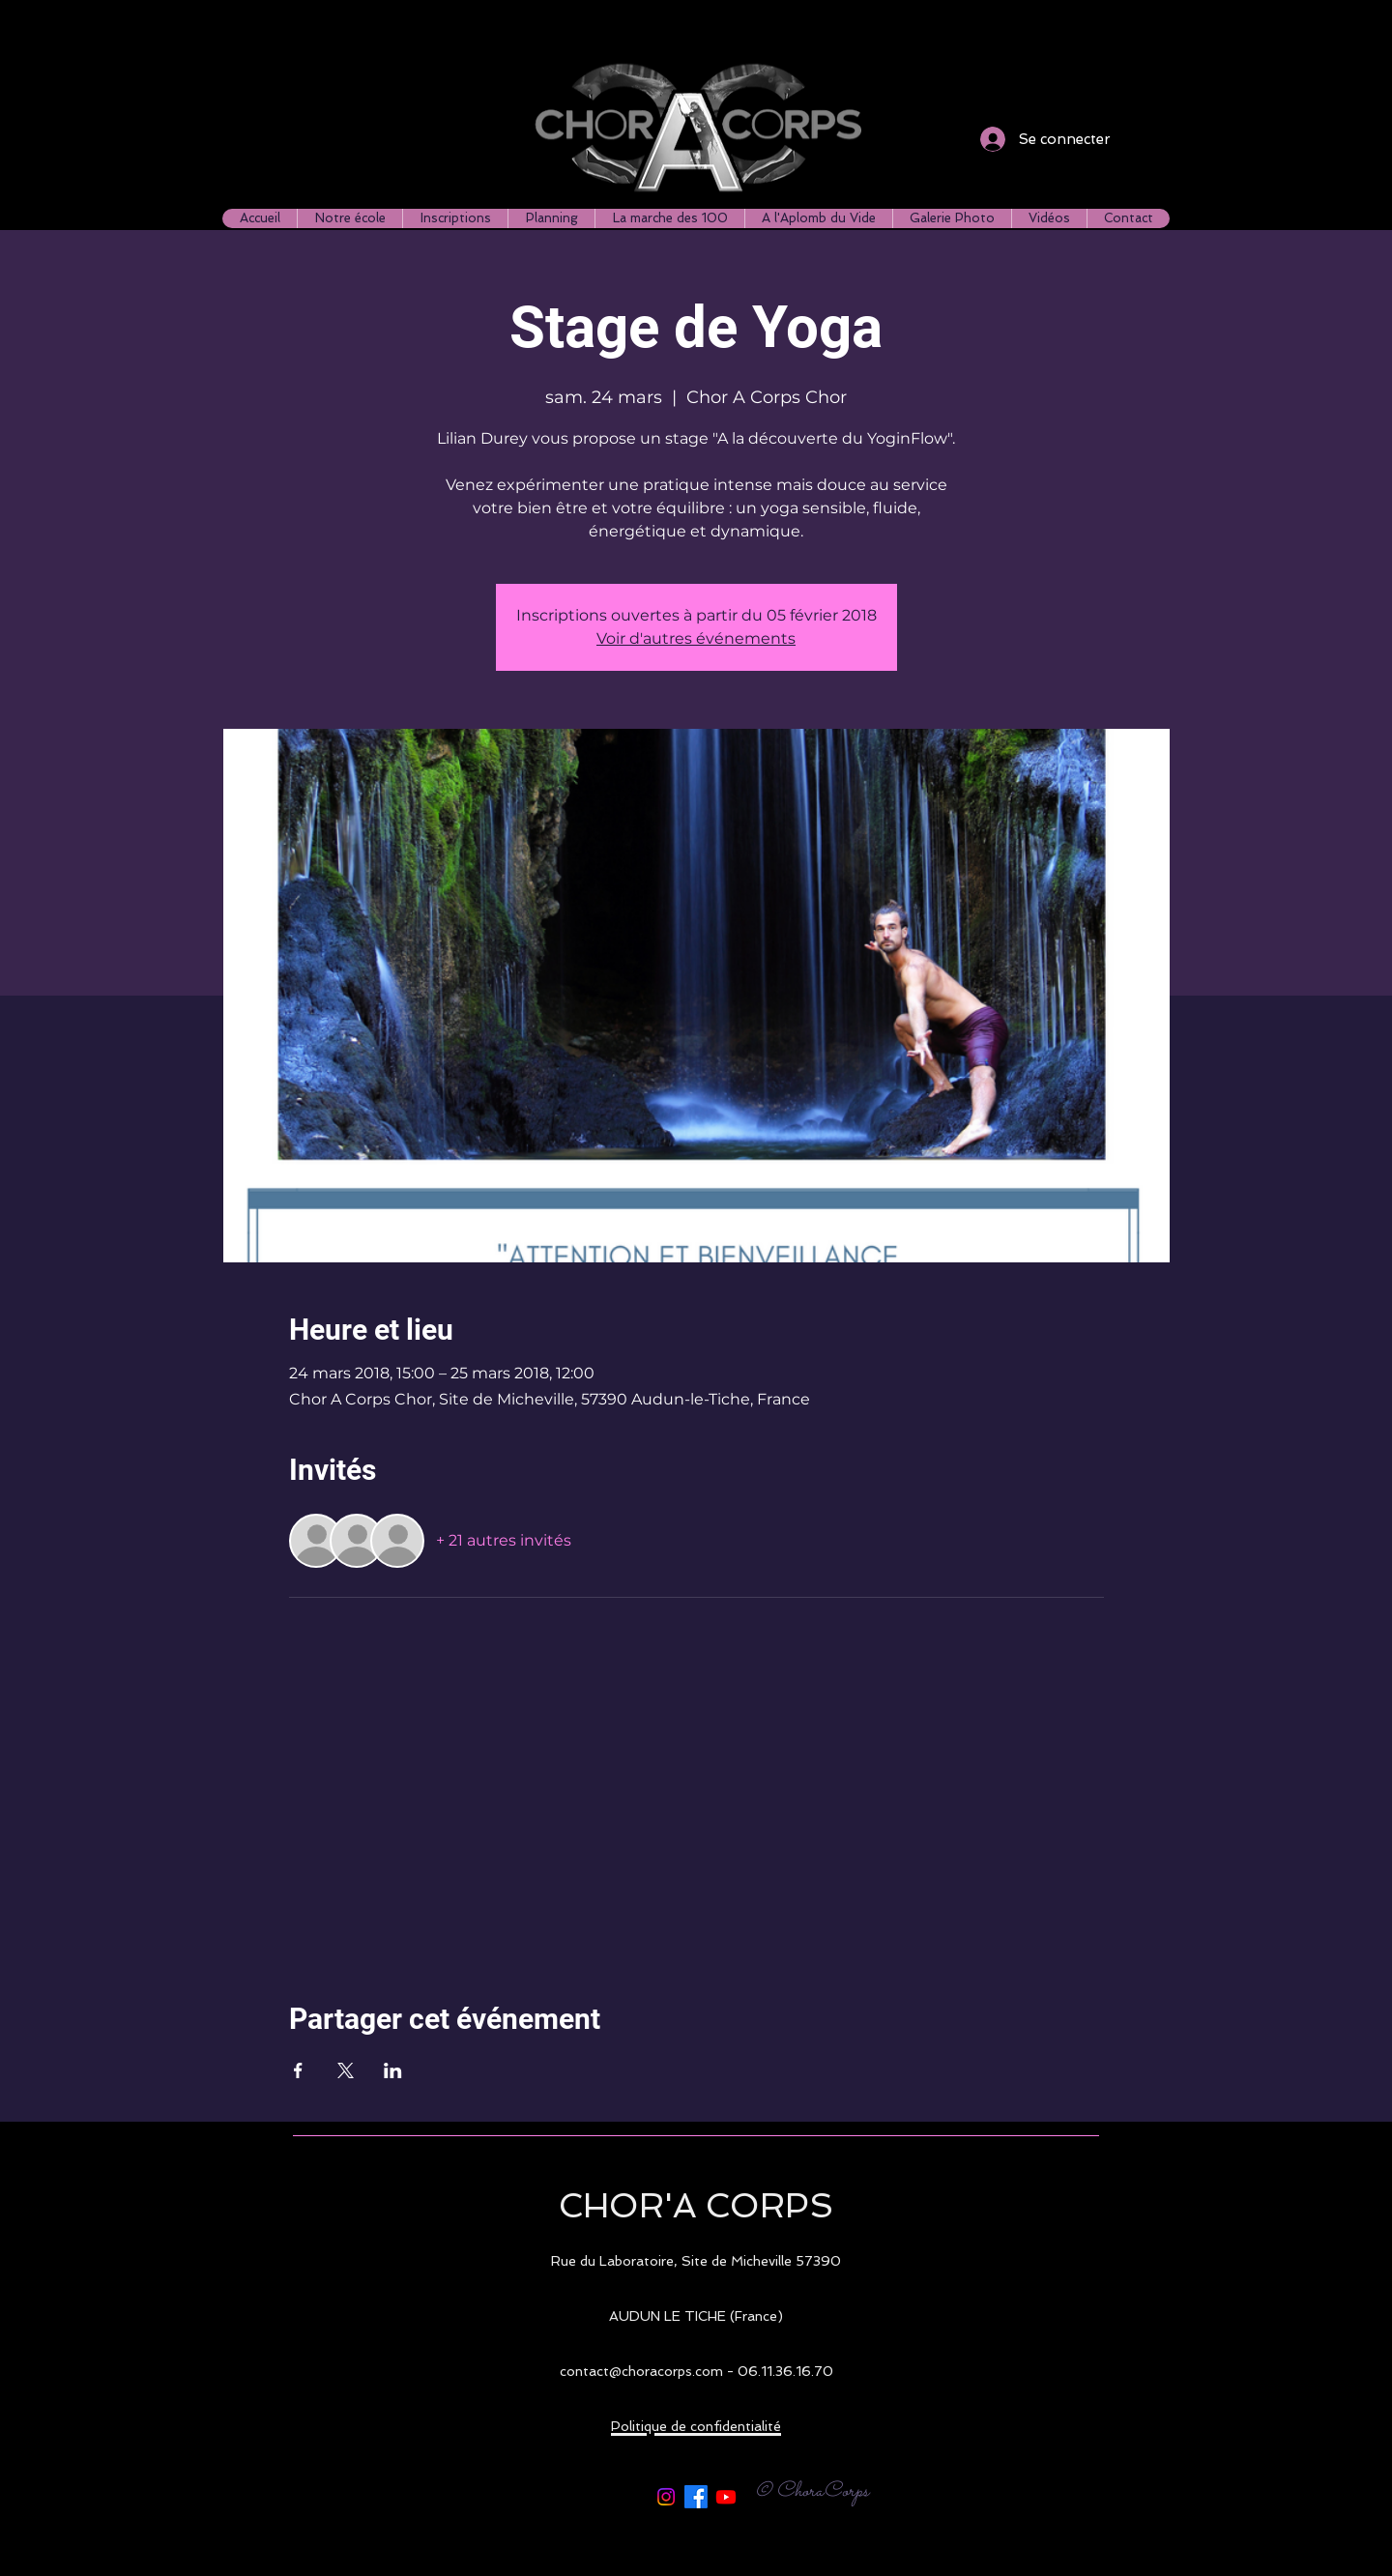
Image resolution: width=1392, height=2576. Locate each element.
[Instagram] (666, 2496)
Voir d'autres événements (696, 638)
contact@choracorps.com (641, 2371)
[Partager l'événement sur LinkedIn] (393, 2070)
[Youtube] (726, 2496)
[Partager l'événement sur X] (345, 2070)
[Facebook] (696, 2496)
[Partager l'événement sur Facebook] (298, 2070)
